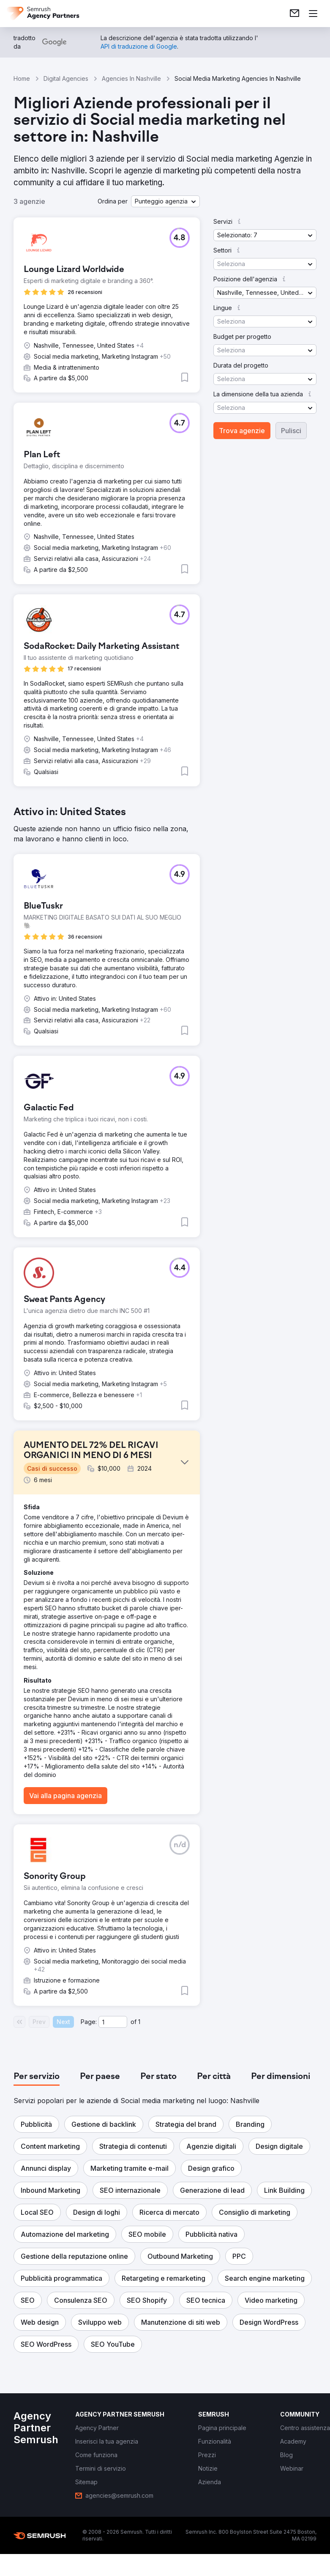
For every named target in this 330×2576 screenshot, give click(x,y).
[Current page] (113, 2021)
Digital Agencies (66, 78)
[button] (165, 201)
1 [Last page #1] (139, 2021)
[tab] (37, 2076)
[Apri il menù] (313, 13)
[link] (294, 13)
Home (22, 78)
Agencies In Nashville (131, 78)
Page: (89, 2021)
